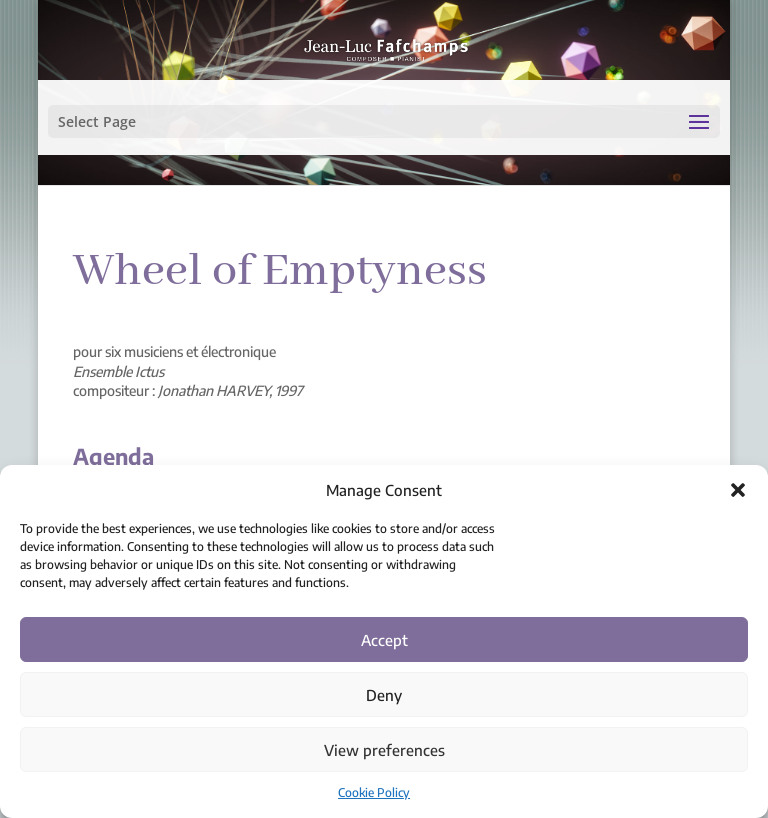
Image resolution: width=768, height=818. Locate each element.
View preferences (384, 750)
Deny (384, 695)
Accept (384, 640)
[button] (738, 490)
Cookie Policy (374, 792)
